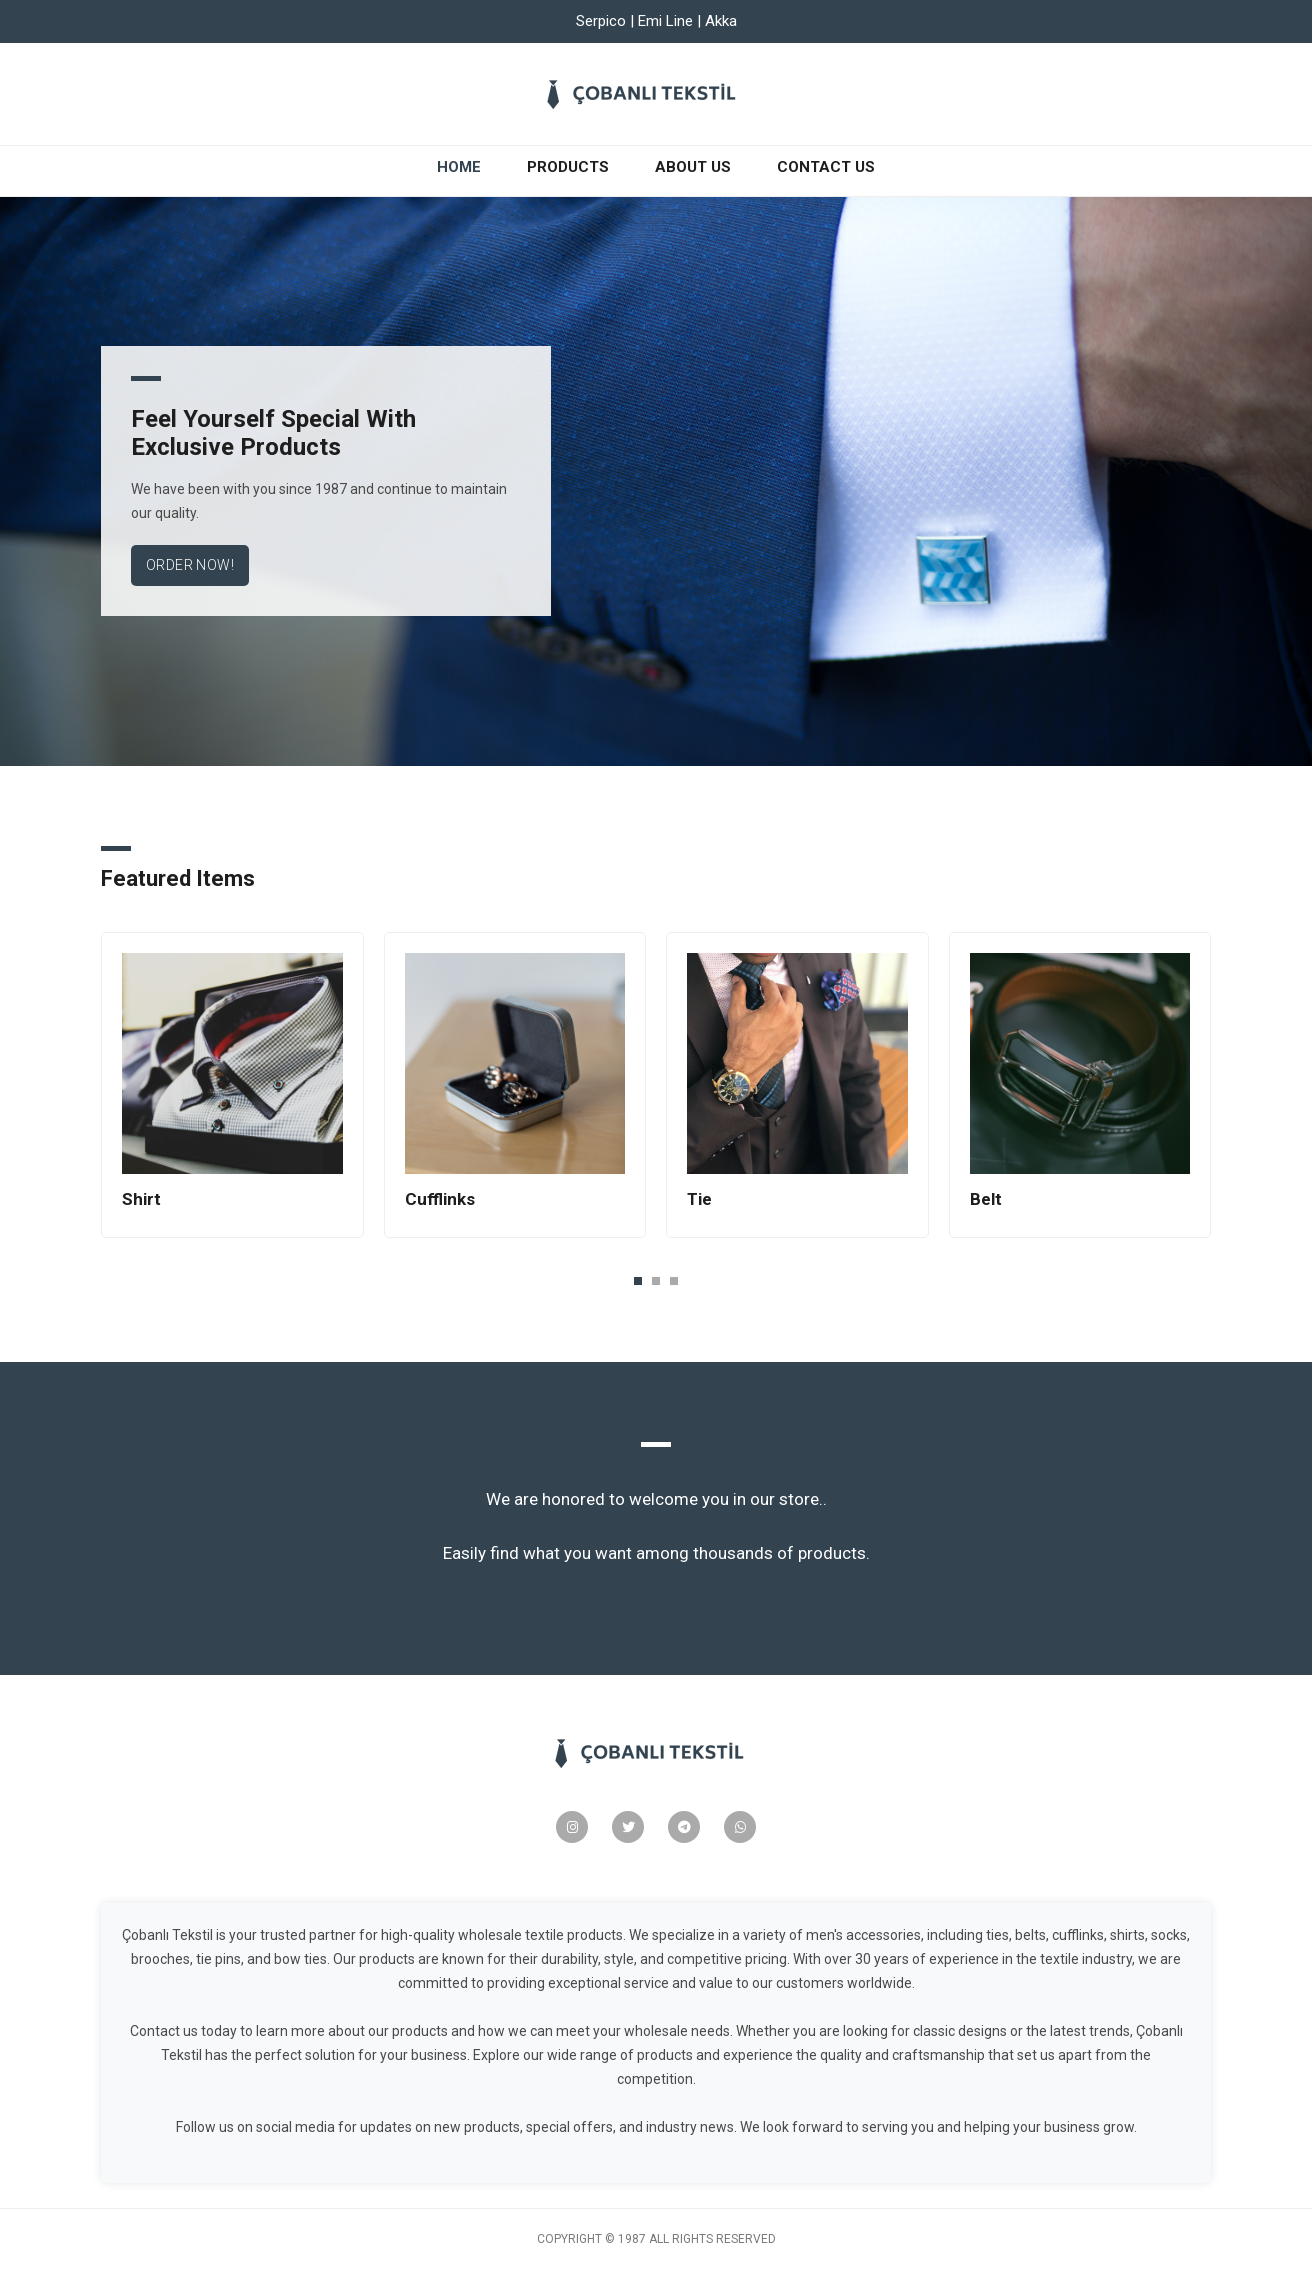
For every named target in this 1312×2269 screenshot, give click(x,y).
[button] (638, 1280)
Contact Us (826, 167)
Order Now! (190, 565)
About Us (693, 167)
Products (568, 167)
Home (463, 165)
